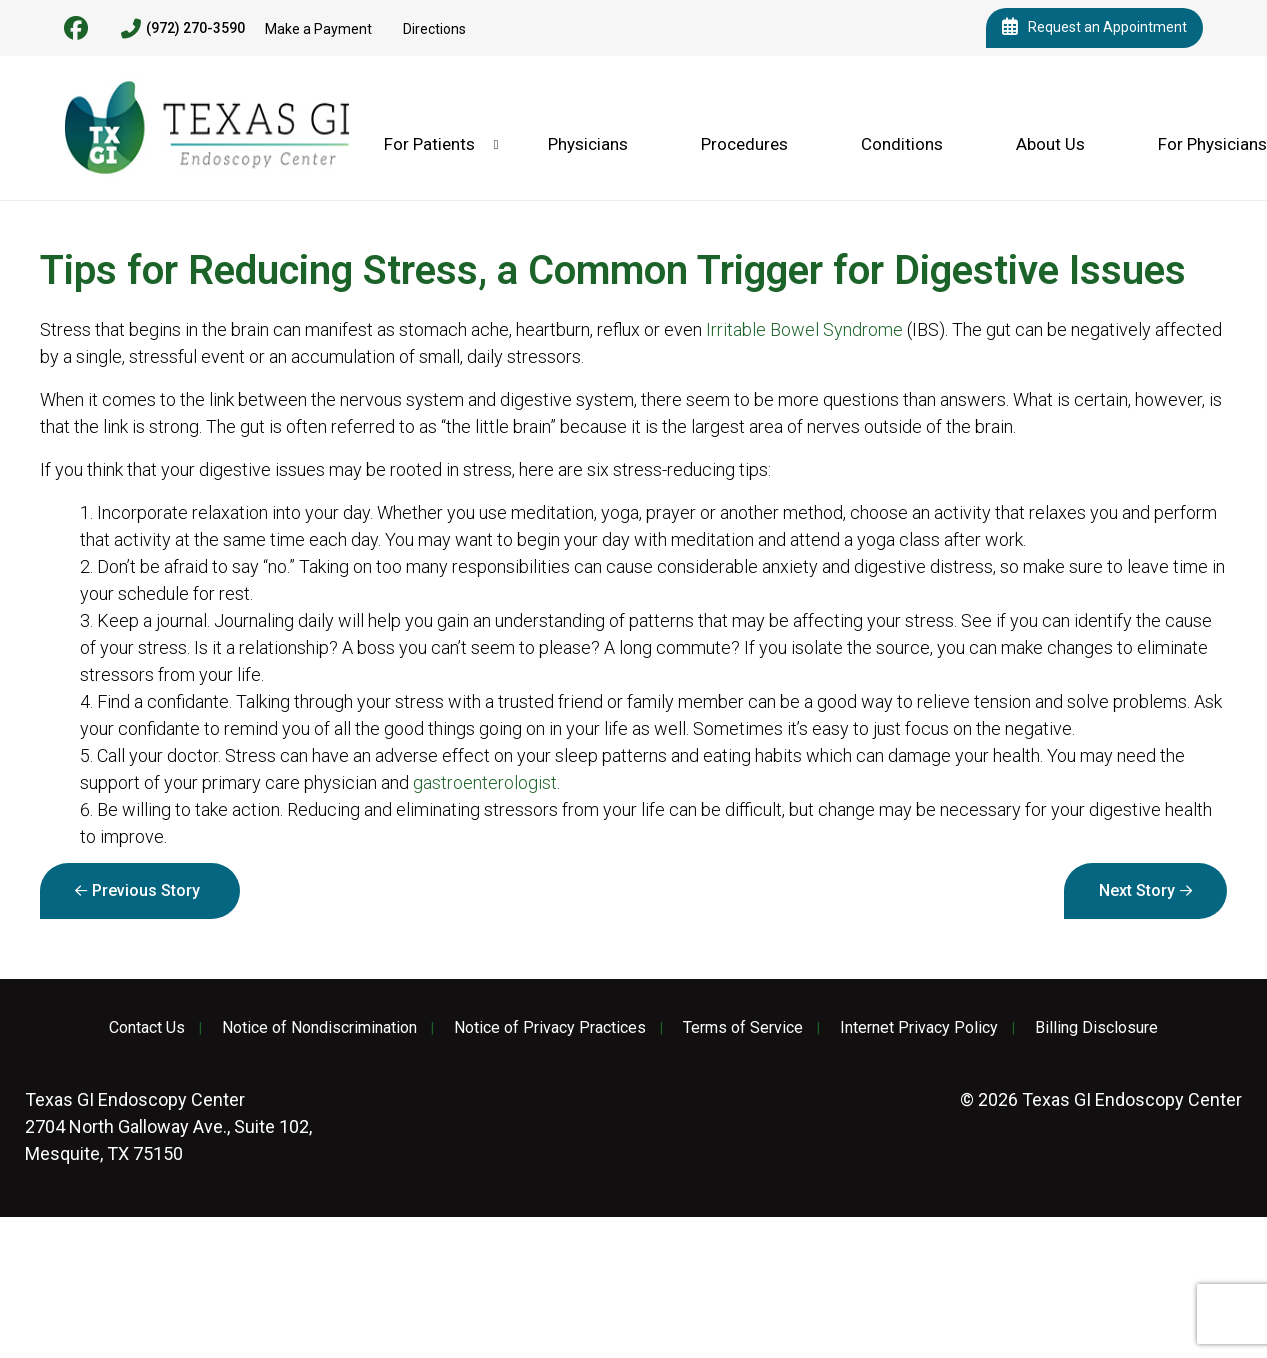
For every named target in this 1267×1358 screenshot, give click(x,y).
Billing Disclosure (1096, 1028)
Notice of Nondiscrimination (319, 1028)
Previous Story (146, 890)
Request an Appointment (1094, 28)
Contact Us (147, 1028)
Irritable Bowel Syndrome (804, 329)
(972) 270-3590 (183, 29)
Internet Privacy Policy (919, 1028)
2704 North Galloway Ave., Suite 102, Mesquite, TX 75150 (168, 1126)
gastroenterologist (485, 782)
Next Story (1137, 890)
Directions (434, 29)
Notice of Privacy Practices (550, 1028)
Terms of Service (743, 1028)
